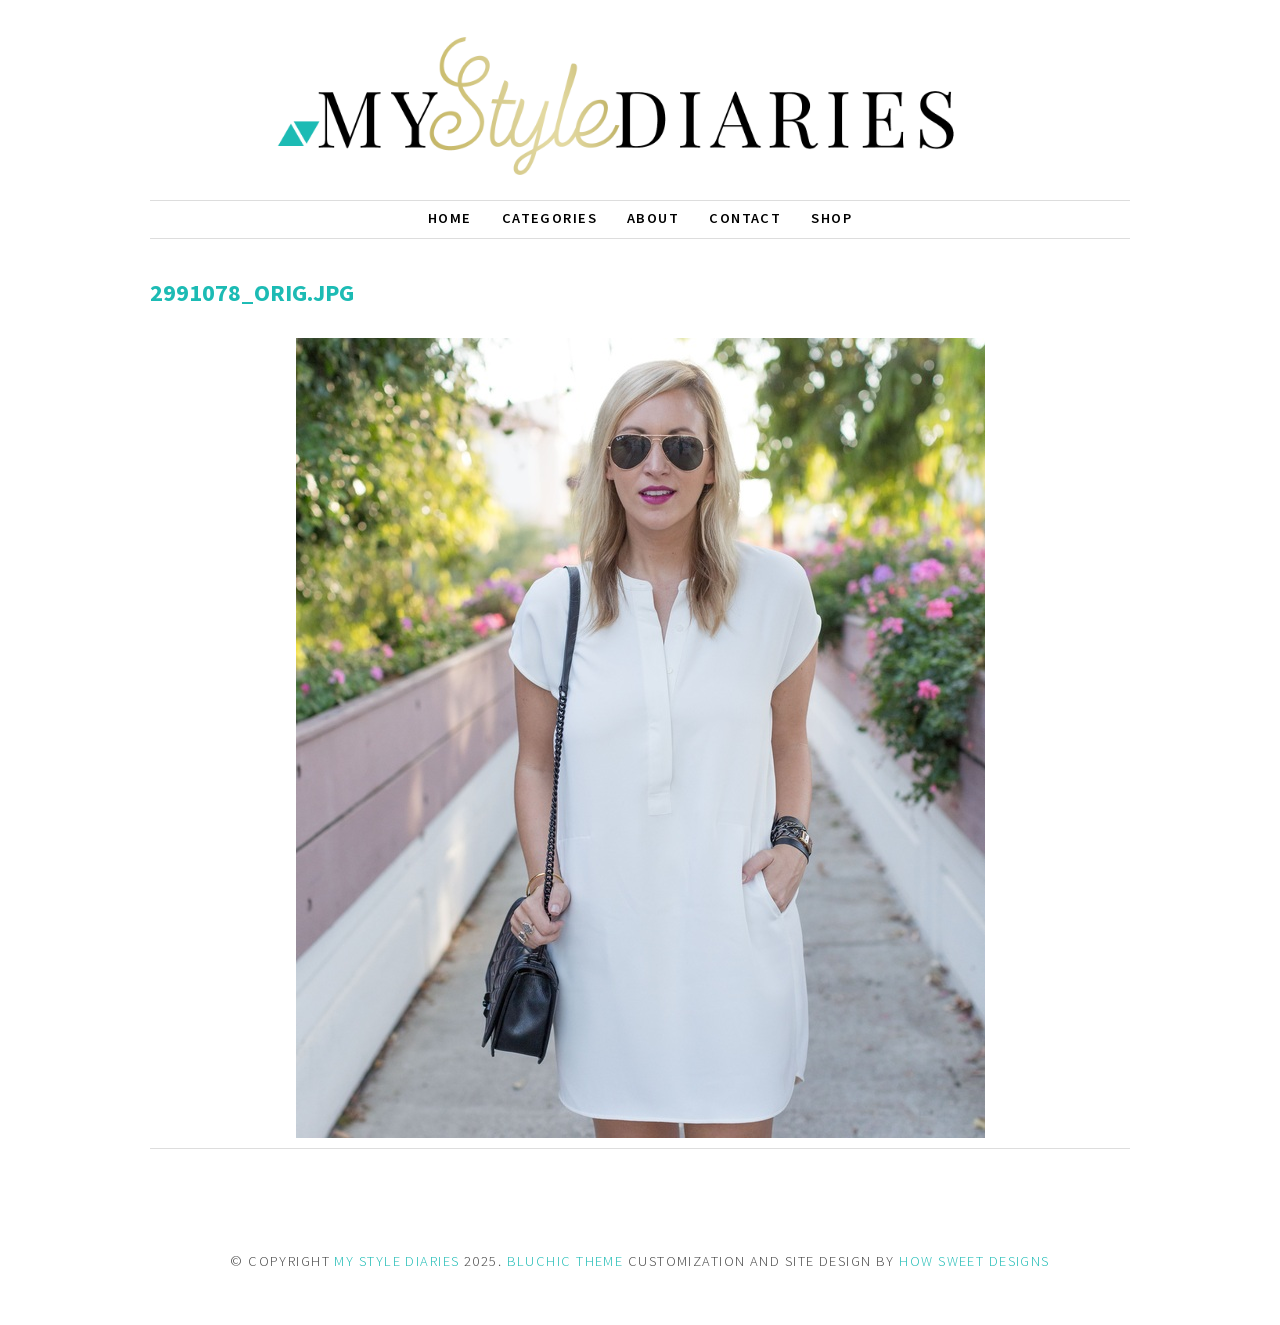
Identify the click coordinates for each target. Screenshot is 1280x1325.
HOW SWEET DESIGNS (974, 1261)
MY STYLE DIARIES (396, 1261)
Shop (831, 218)
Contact (745, 218)
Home (450, 218)
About (653, 218)
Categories (549, 218)
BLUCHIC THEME (565, 1261)
